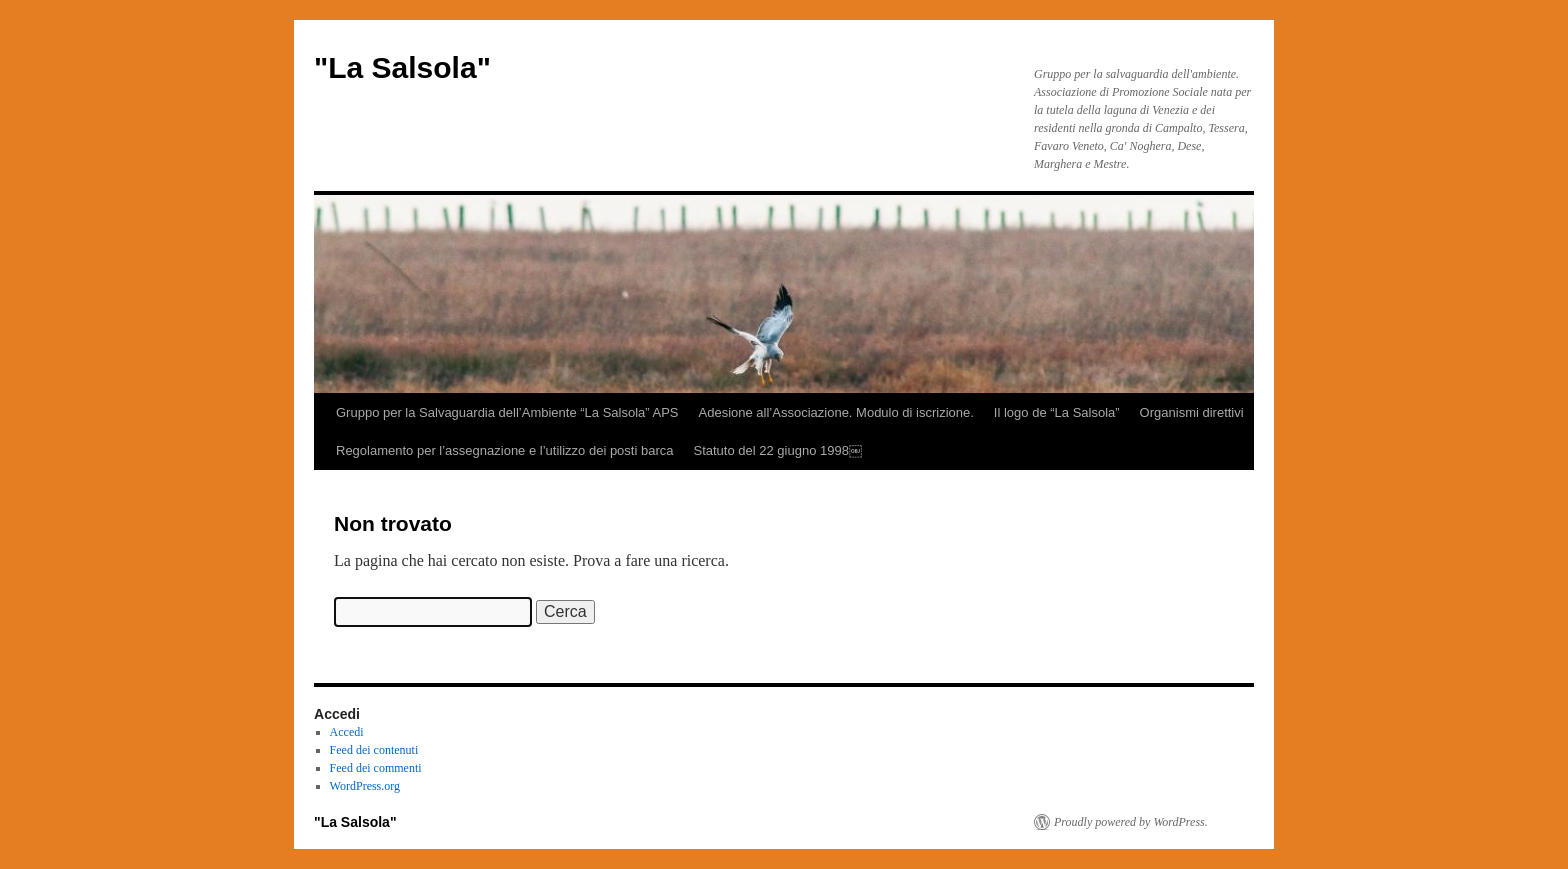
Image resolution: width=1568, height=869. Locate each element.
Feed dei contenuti (374, 750)
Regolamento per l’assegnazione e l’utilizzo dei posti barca (504, 450)
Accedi (347, 732)
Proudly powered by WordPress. (1131, 822)
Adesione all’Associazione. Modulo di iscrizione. (836, 412)
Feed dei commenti (376, 768)
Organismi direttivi (1192, 412)
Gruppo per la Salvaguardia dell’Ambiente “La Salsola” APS (507, 412)
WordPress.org (365, 786)
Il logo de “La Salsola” (1057, 412)
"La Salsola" (402, 67)
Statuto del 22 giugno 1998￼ (777, 450)
